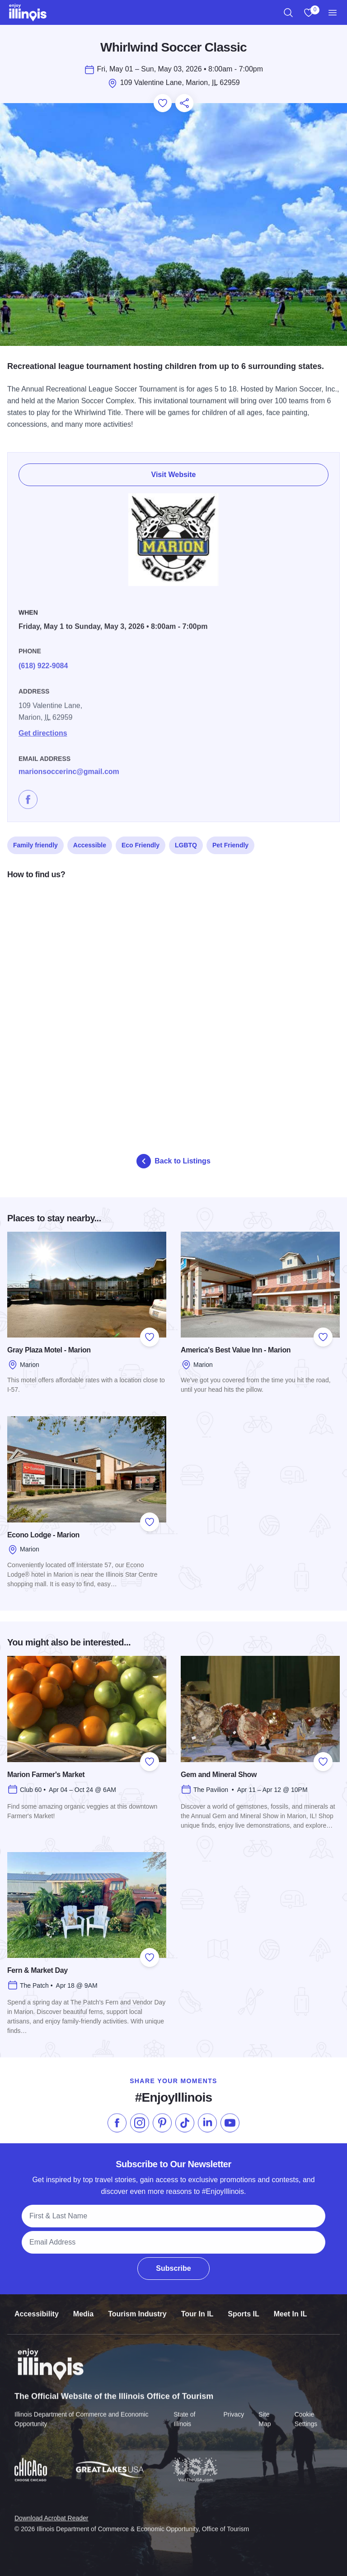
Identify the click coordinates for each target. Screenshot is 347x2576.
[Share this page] (184, 103)
